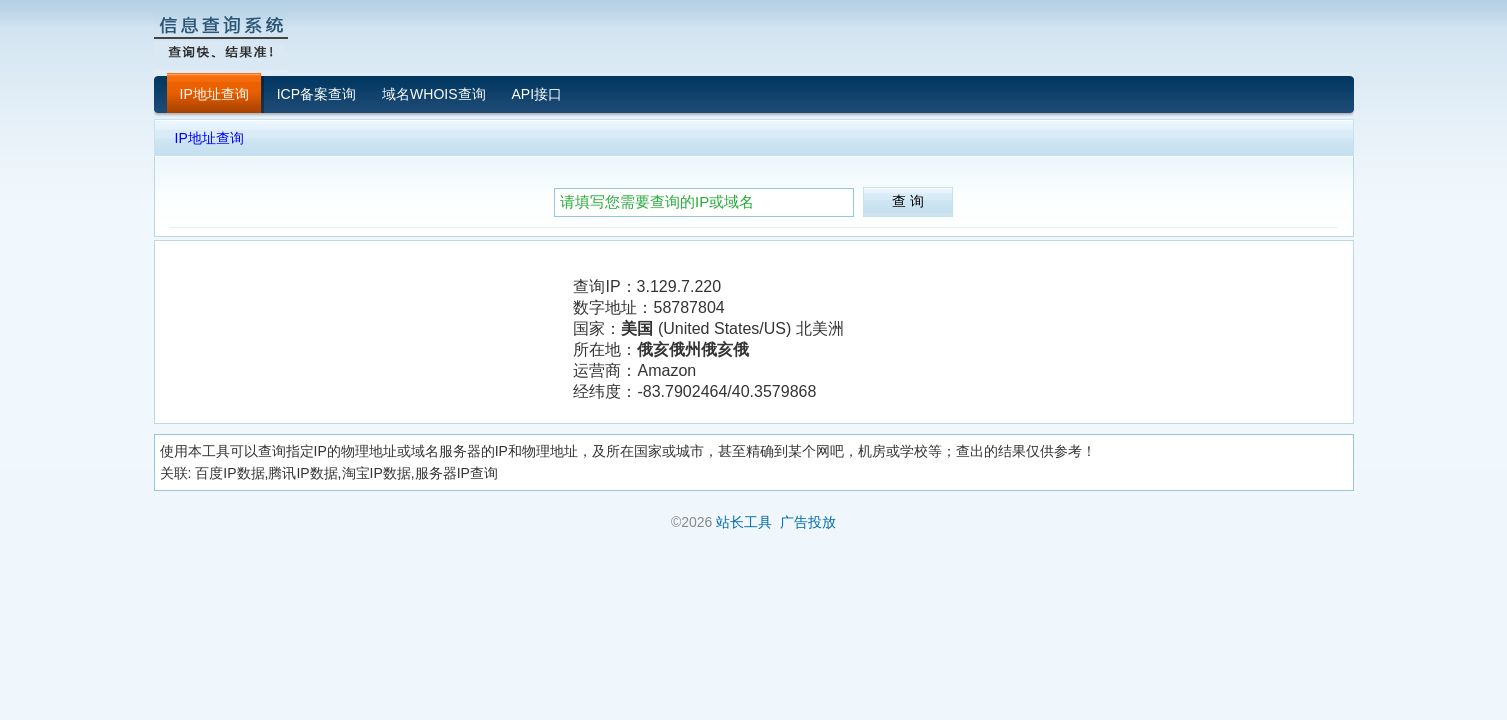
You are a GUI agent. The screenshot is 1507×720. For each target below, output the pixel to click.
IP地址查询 (214, 94)
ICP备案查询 (316, 94)
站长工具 (744, 522)
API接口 (537, 94)
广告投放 (808, 522)
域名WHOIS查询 (433, 94)
